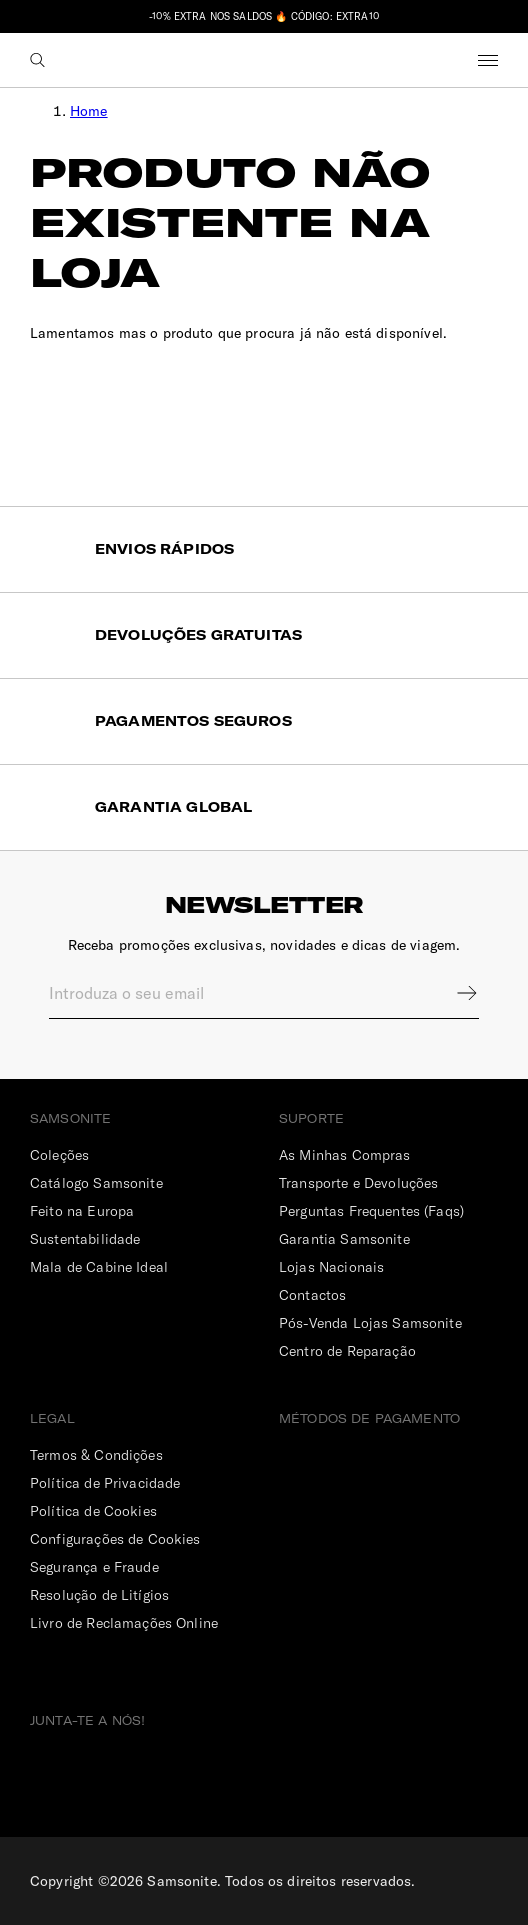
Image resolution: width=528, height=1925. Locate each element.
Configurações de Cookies (115, 1539)
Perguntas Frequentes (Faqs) (371, 1211)
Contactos (312, 1295)
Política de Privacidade (105, 1483)
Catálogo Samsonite (96, 1183)
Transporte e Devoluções (358, 1183)
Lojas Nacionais (331, 1267)
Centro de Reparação (347, 1351)
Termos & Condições (96, 1455)
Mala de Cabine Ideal (99, 1267)
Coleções (59, 1155)
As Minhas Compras (345, 1155)
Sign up (454, 993)
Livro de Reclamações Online (124, 1623)
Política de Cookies (93, 1511)
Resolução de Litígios (99, 1595)
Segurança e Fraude (94, 1567)
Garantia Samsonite (344, 1239)
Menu (488, 60)
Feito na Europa (82, 1211)
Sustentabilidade (85, 1239)
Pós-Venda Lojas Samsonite (370, 1323)
